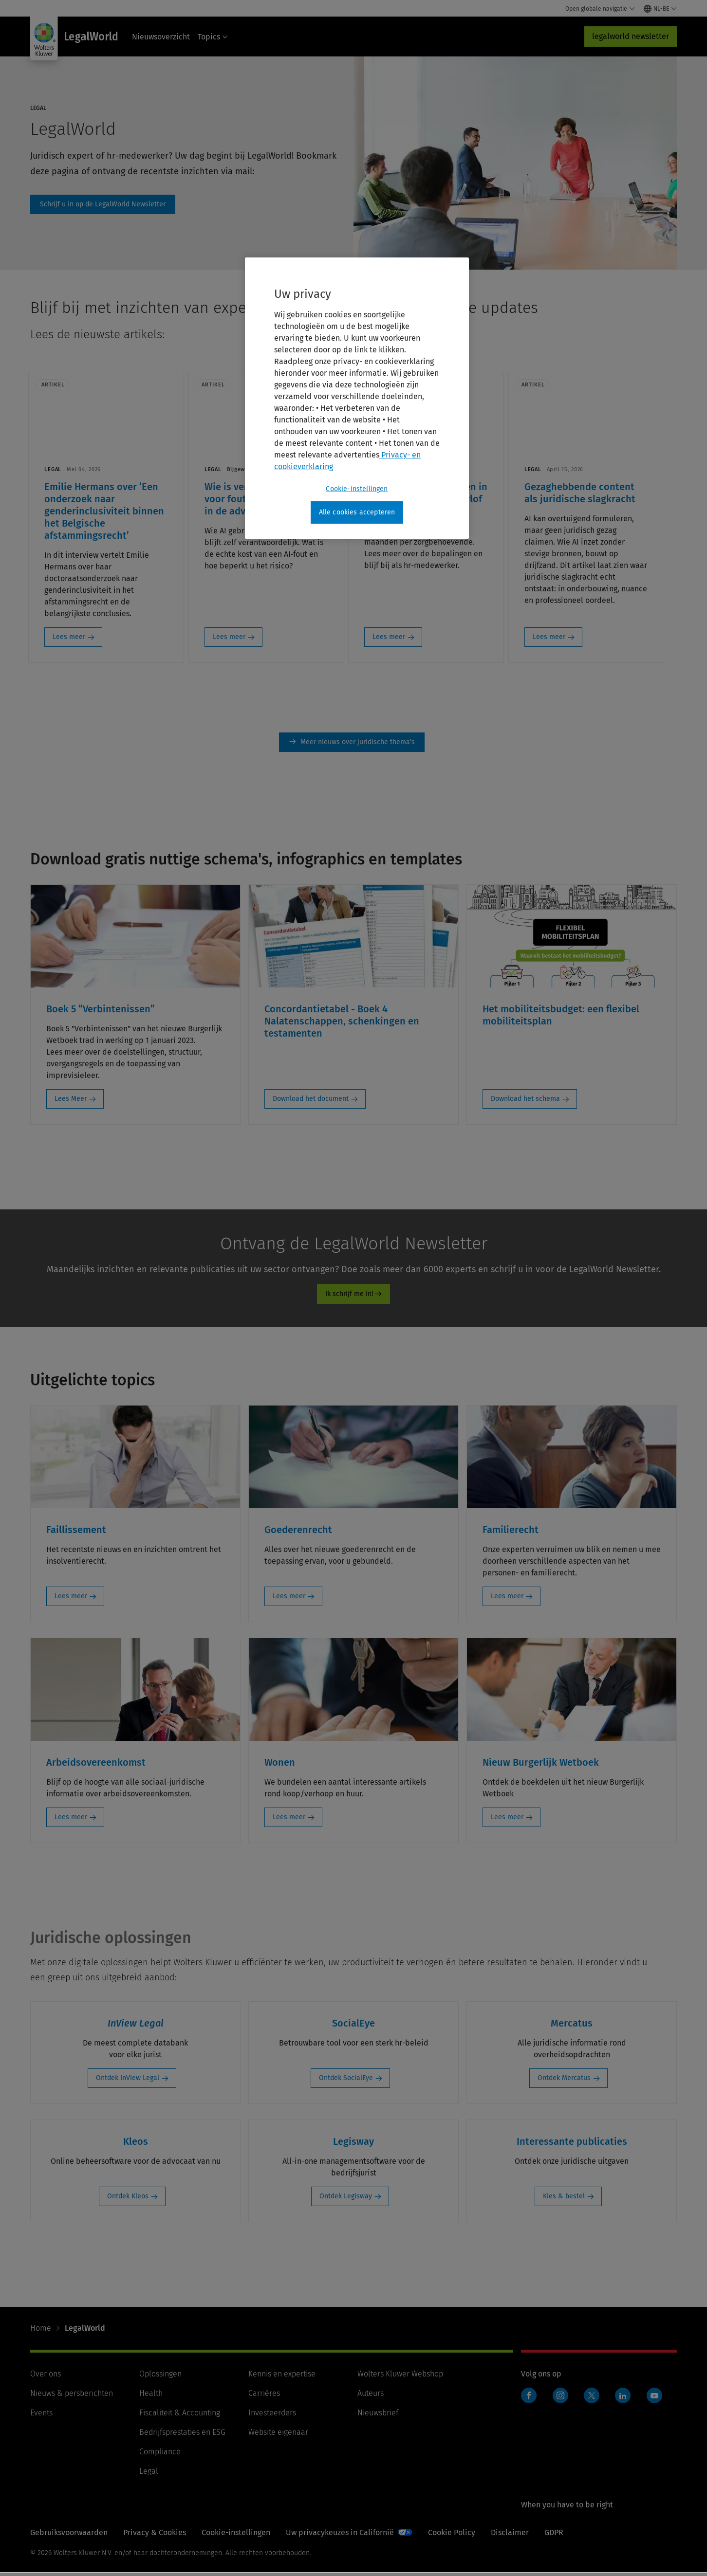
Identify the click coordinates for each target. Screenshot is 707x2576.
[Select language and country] (660, 9)
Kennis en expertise (282, 2377)
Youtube (654, 2399)
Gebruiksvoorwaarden (69, 2535)
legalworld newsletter (630, 36)
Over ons (45, 2377)
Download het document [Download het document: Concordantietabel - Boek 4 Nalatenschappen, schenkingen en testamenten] (311, 1102)
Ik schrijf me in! (349, 1297)
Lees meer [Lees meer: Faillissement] (71, 1599)
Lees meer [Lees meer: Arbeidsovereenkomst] (71, 1820)
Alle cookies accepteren (357, 512)
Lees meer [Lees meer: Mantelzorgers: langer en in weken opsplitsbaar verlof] (398, 639)
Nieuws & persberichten (71, 2396)
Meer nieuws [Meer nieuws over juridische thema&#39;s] (351, 745)
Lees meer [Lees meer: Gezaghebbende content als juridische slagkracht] (561, 639)
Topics (213, 36)
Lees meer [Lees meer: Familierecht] (507, 1599)
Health (151, 2396)
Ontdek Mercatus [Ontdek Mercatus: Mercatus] (564, 2081)
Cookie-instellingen (236, 2535)
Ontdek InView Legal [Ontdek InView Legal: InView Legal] (127, 2081)
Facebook (529, 2399)
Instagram (560, 2399)
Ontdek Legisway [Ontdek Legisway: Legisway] (345, 2199)
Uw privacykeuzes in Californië (340, 2535)
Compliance (160, 2455)
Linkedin (623, 2399)
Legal (148, 2474)
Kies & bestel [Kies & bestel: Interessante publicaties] (564, 2199)
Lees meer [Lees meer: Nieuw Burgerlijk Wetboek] (507, 1820)
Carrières (264, 2396)
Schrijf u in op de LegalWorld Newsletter (103, 204)
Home (40, 2331)
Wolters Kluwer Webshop (400, 2377)
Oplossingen (160, 2377)
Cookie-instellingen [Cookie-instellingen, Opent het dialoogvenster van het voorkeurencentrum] (357, 489)
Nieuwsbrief (377, 2416)
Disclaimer (510, 2535)
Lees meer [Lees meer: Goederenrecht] (289, 1599)
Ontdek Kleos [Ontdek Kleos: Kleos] (128, 2199)
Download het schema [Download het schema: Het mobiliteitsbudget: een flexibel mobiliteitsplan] (525, 1102)
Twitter (591, 2399)
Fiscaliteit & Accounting (179, 2416)
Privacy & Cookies (154, 2535)
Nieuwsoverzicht (161, 36)
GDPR (553, 2535)
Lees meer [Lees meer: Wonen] (289, 1820)
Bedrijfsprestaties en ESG (182, 2435)
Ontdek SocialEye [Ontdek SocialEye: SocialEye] (346, 2081)
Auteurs (370, 2396)
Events (41, 2416)
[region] (357, 398)
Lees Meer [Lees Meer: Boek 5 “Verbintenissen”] (71, 1102)
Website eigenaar (278, 2435)
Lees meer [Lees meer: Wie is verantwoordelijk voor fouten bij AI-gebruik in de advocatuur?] (234, 639)
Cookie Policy (451, 2535)
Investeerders (272, 2416)
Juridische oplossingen (110, 1941)
